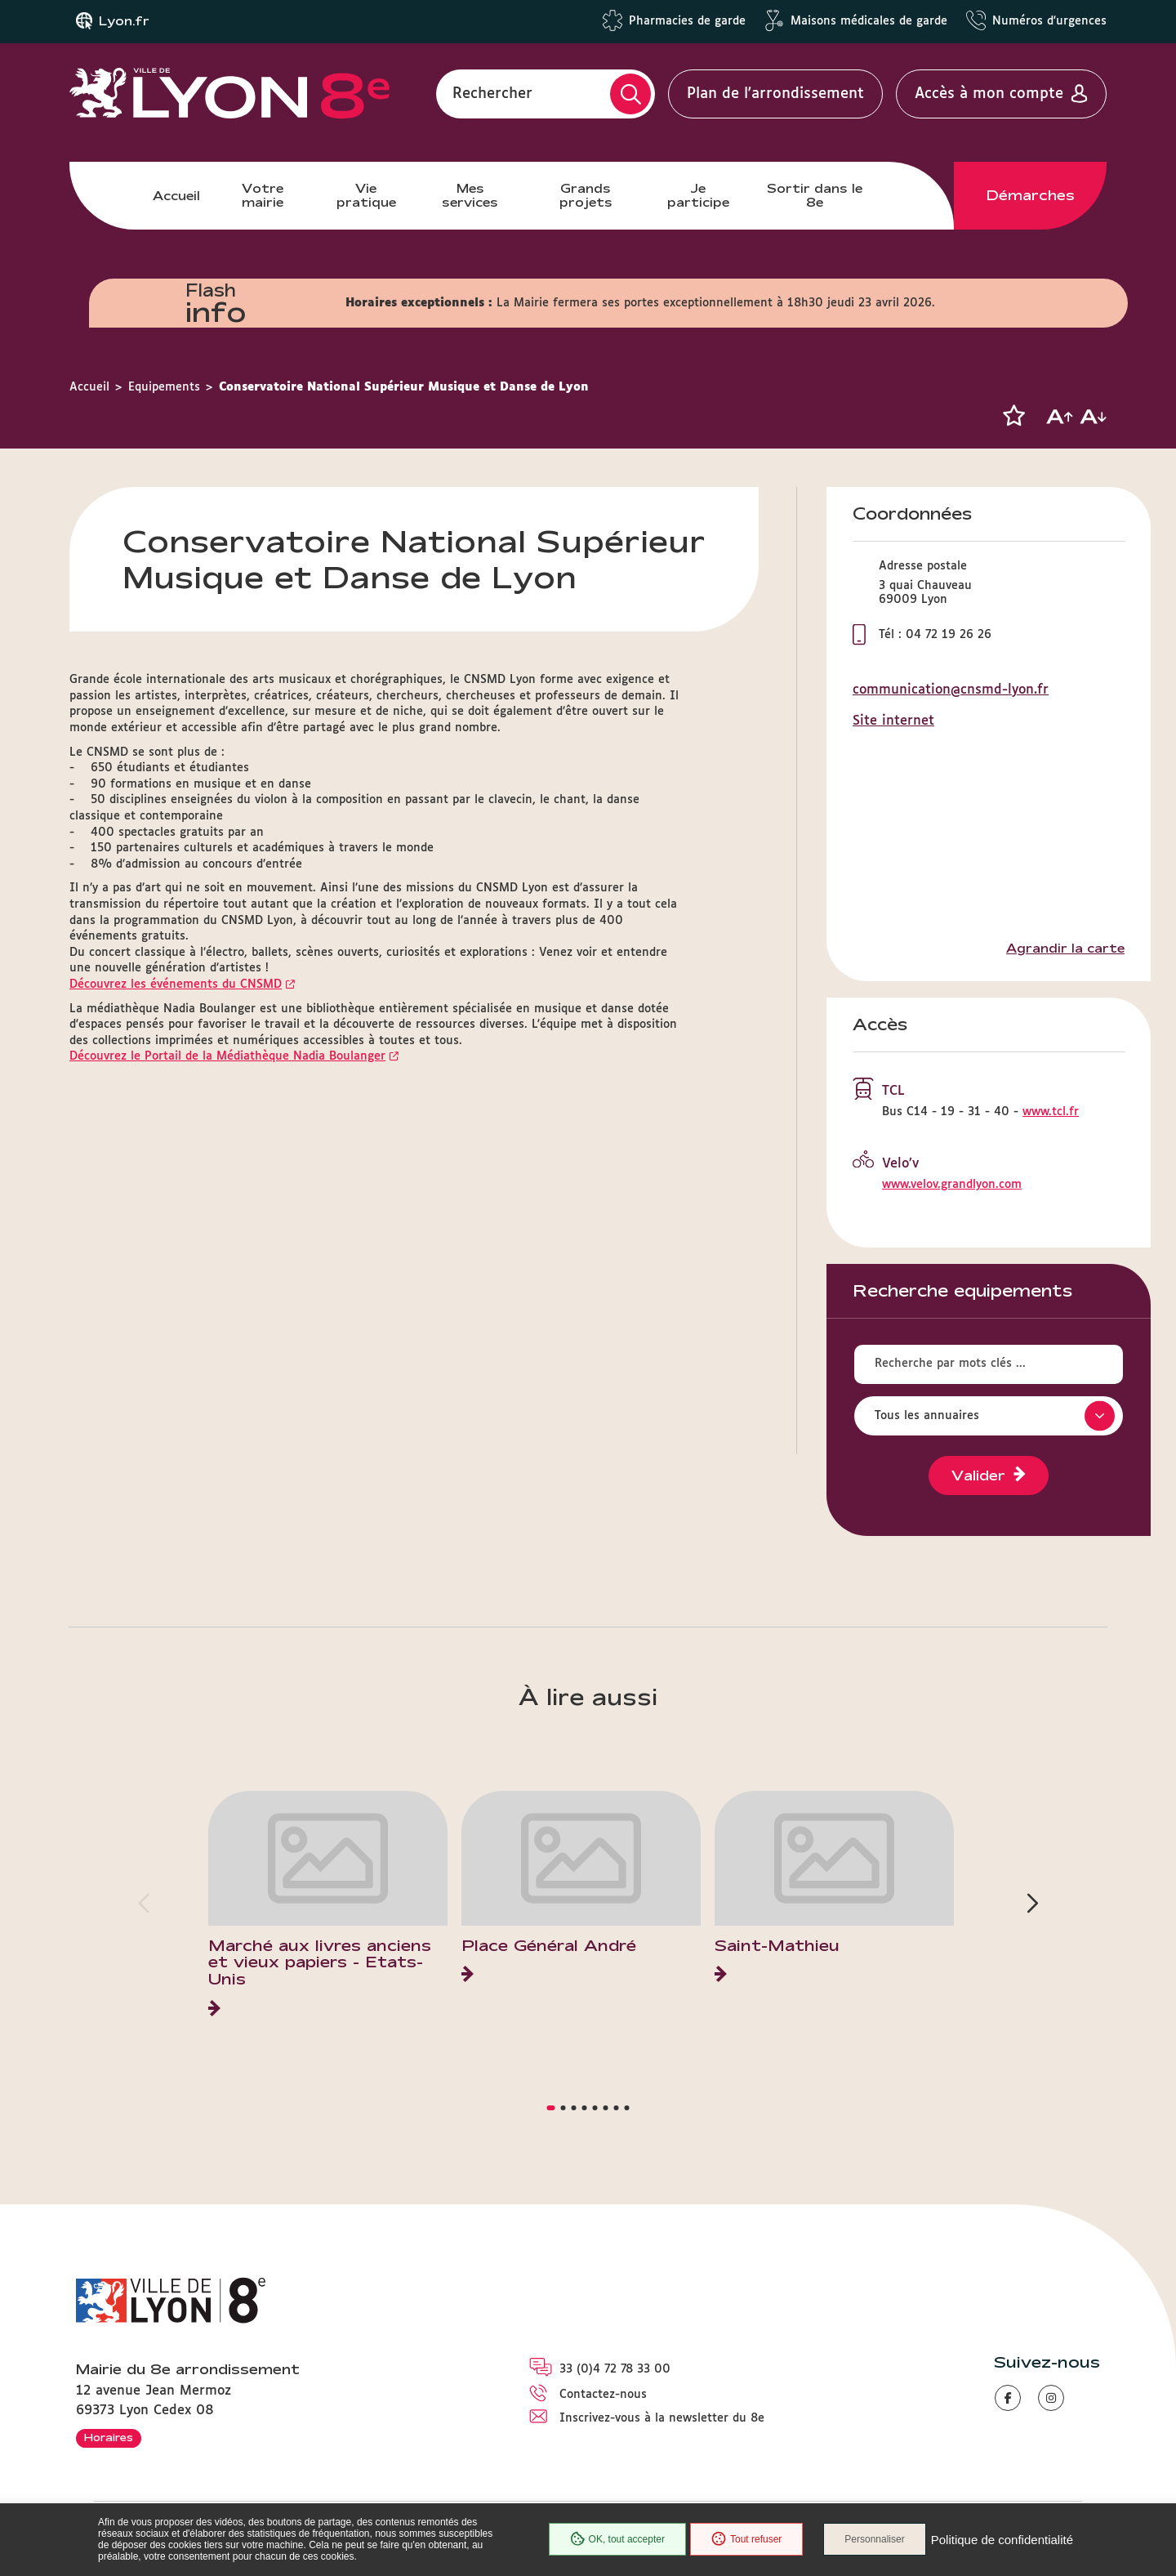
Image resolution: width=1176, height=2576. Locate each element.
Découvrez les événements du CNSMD (175, 984)
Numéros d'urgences (1049, 21)
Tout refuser (746, 2539)
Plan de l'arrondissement (775, 94)
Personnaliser (874, 2539)
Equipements (164, 387)
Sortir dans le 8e (814, 194)
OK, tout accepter (617, 2539)
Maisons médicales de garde (869, 21)
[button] (1013, 416)
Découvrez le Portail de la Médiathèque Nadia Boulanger (227, 1056)
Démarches (1031, 195)
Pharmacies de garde (687, 21)
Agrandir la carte (1065, 948)
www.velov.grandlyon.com (952, 1184)
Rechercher (492, 94)
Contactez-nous (603, 2394)
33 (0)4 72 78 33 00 (614, 2369)
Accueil (176, 196)
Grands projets (585, 194)
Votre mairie (262, 194)
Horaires (108, 2437)
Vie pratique (366, 194)
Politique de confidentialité (1002, 2540)
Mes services (470, 194)
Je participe (698, 194)
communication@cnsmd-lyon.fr (951, 690)
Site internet (893, 721)
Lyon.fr (124, 21)
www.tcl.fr (1050, 1112)
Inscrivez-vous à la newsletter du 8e (661, 2418)
